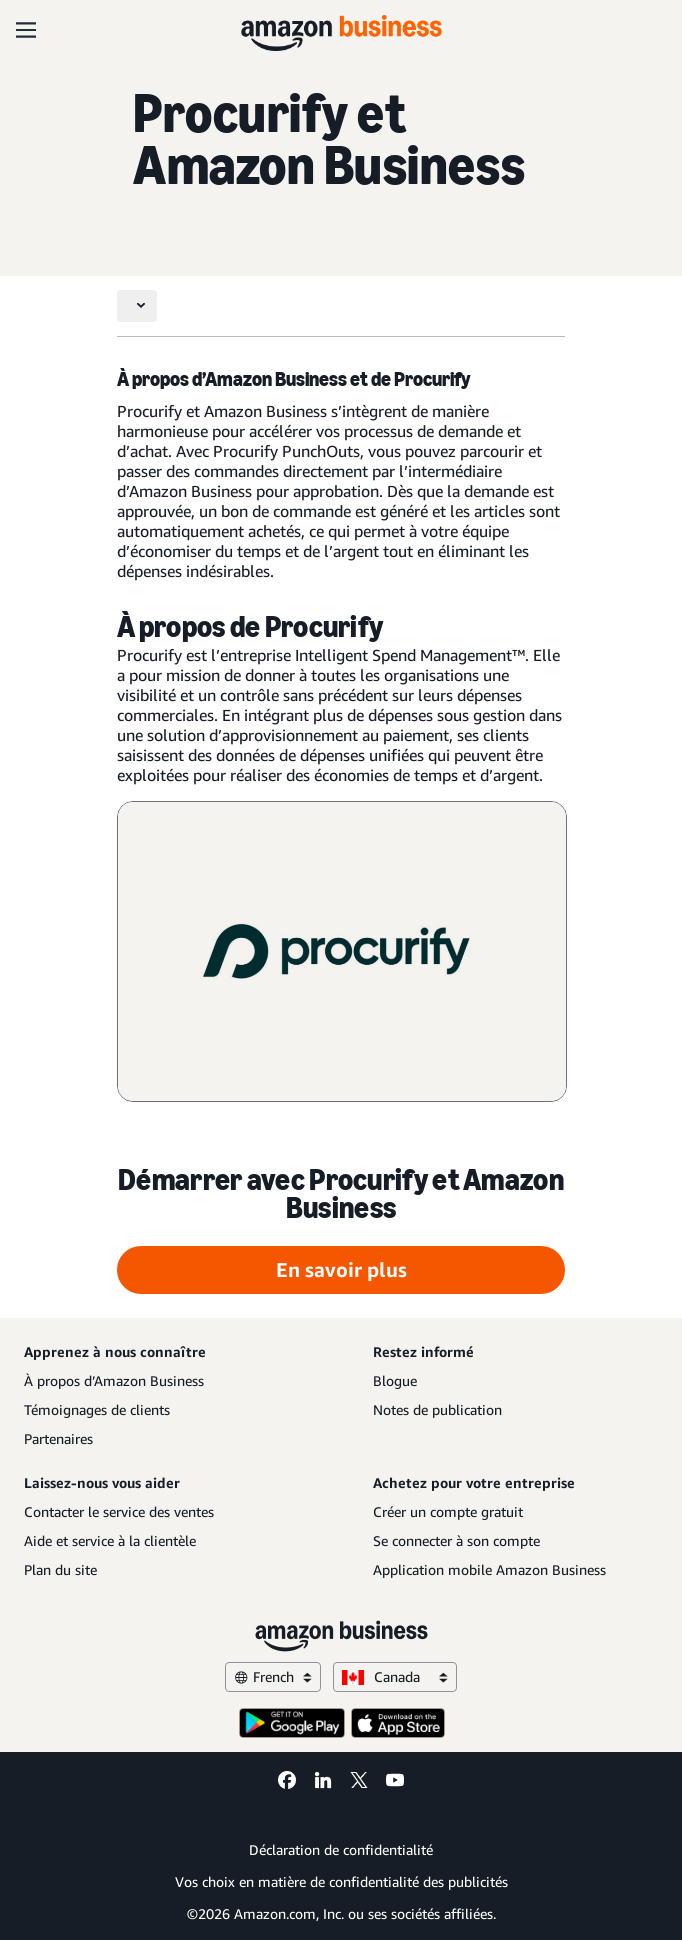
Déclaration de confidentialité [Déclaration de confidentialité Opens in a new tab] (341, 1849)
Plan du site (60, 1569)
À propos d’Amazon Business (114, 1380)
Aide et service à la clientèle (110, 1540)
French (273, 1676)
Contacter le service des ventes (119, 1511)
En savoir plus (341, 1269)
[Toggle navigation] (137, 306)
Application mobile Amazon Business (489, 1569)
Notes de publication (437, 1409)
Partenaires (58, 1438)
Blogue (395, 1380)
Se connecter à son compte (456, 1540)
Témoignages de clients (97, 1409)
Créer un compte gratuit (448, 1511)
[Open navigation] (26, 30)
